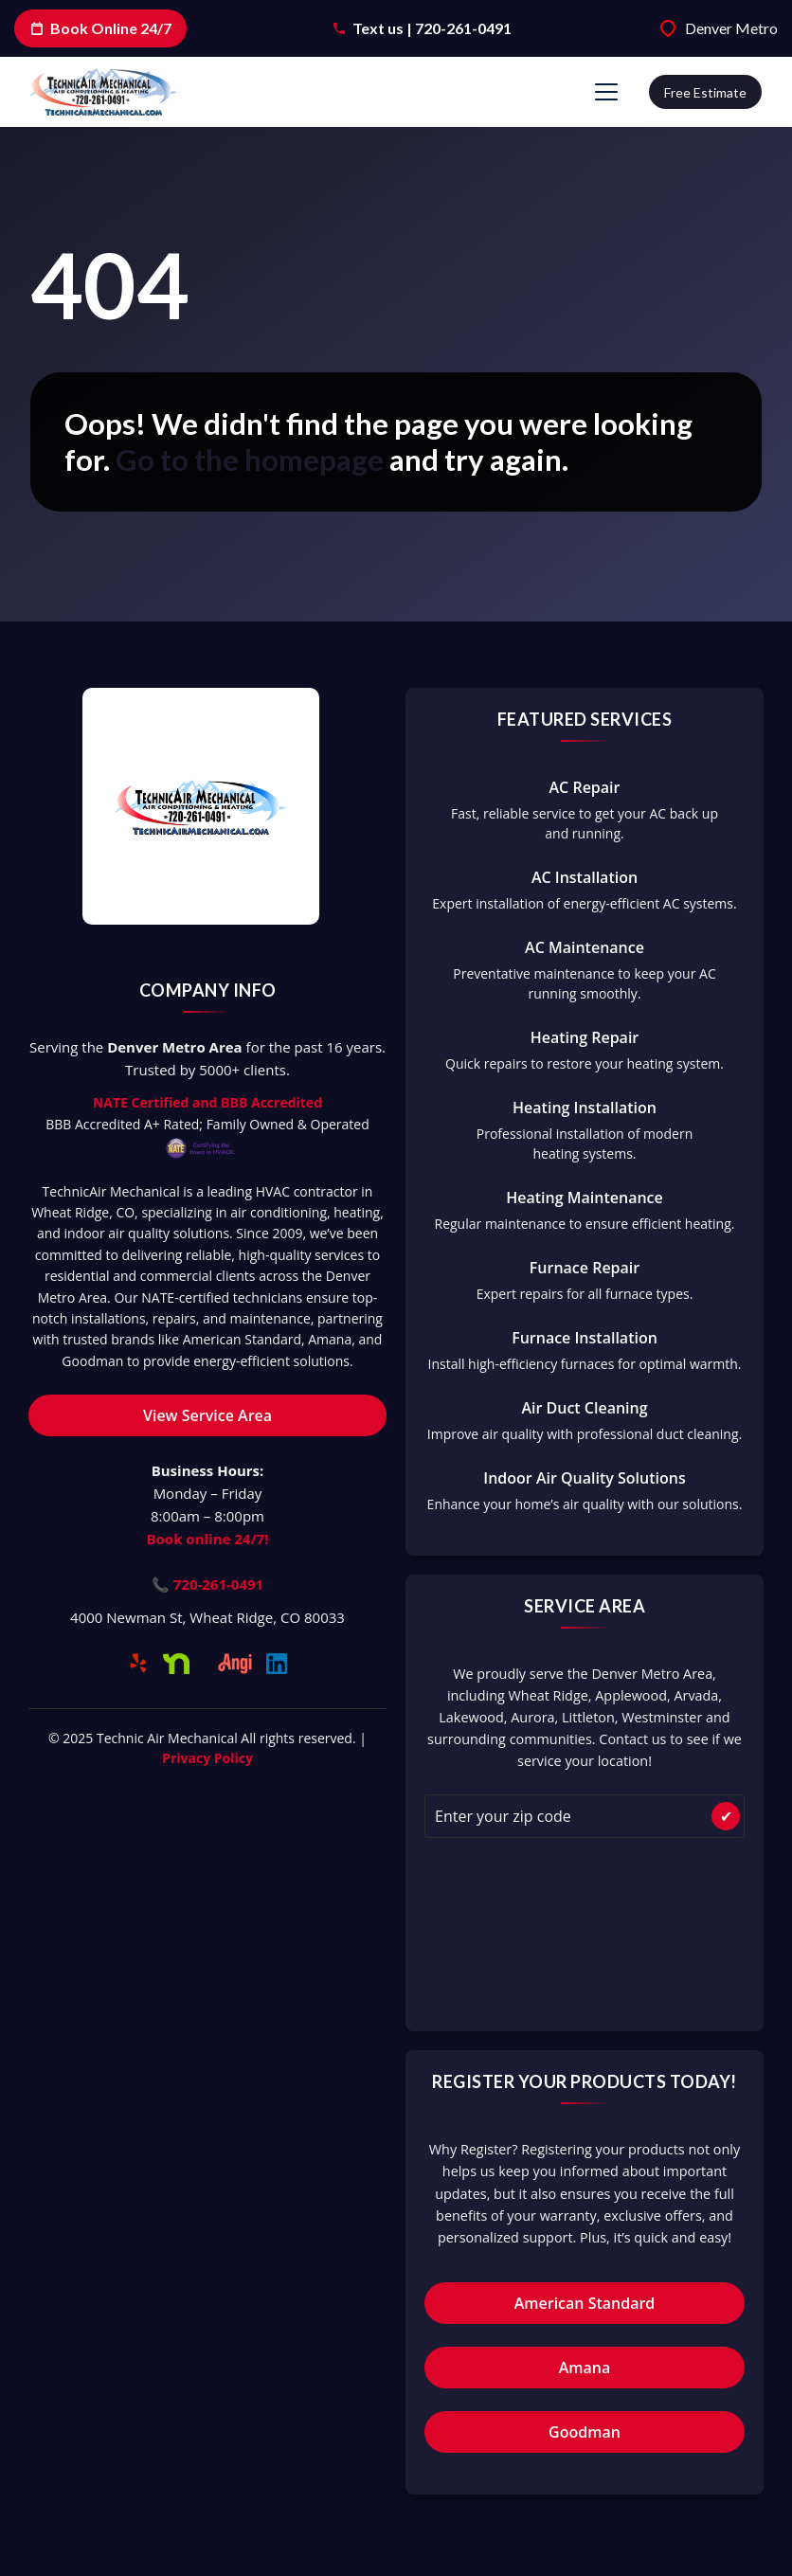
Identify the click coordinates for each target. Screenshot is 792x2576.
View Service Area (207, 1415)
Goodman (585, 2432)
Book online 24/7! (208, 1538)
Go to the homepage (250, 459)
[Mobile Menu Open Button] (606, 92)
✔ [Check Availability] (726, 1816)
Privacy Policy (207, 1758)
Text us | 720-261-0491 (432, 28)
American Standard (585, 2303)
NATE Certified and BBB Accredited (207, 1102)
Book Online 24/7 (100, 28)
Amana (585, 2367)
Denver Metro (731, 28)
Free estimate (705, 92)
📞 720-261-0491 (207, 1584)
